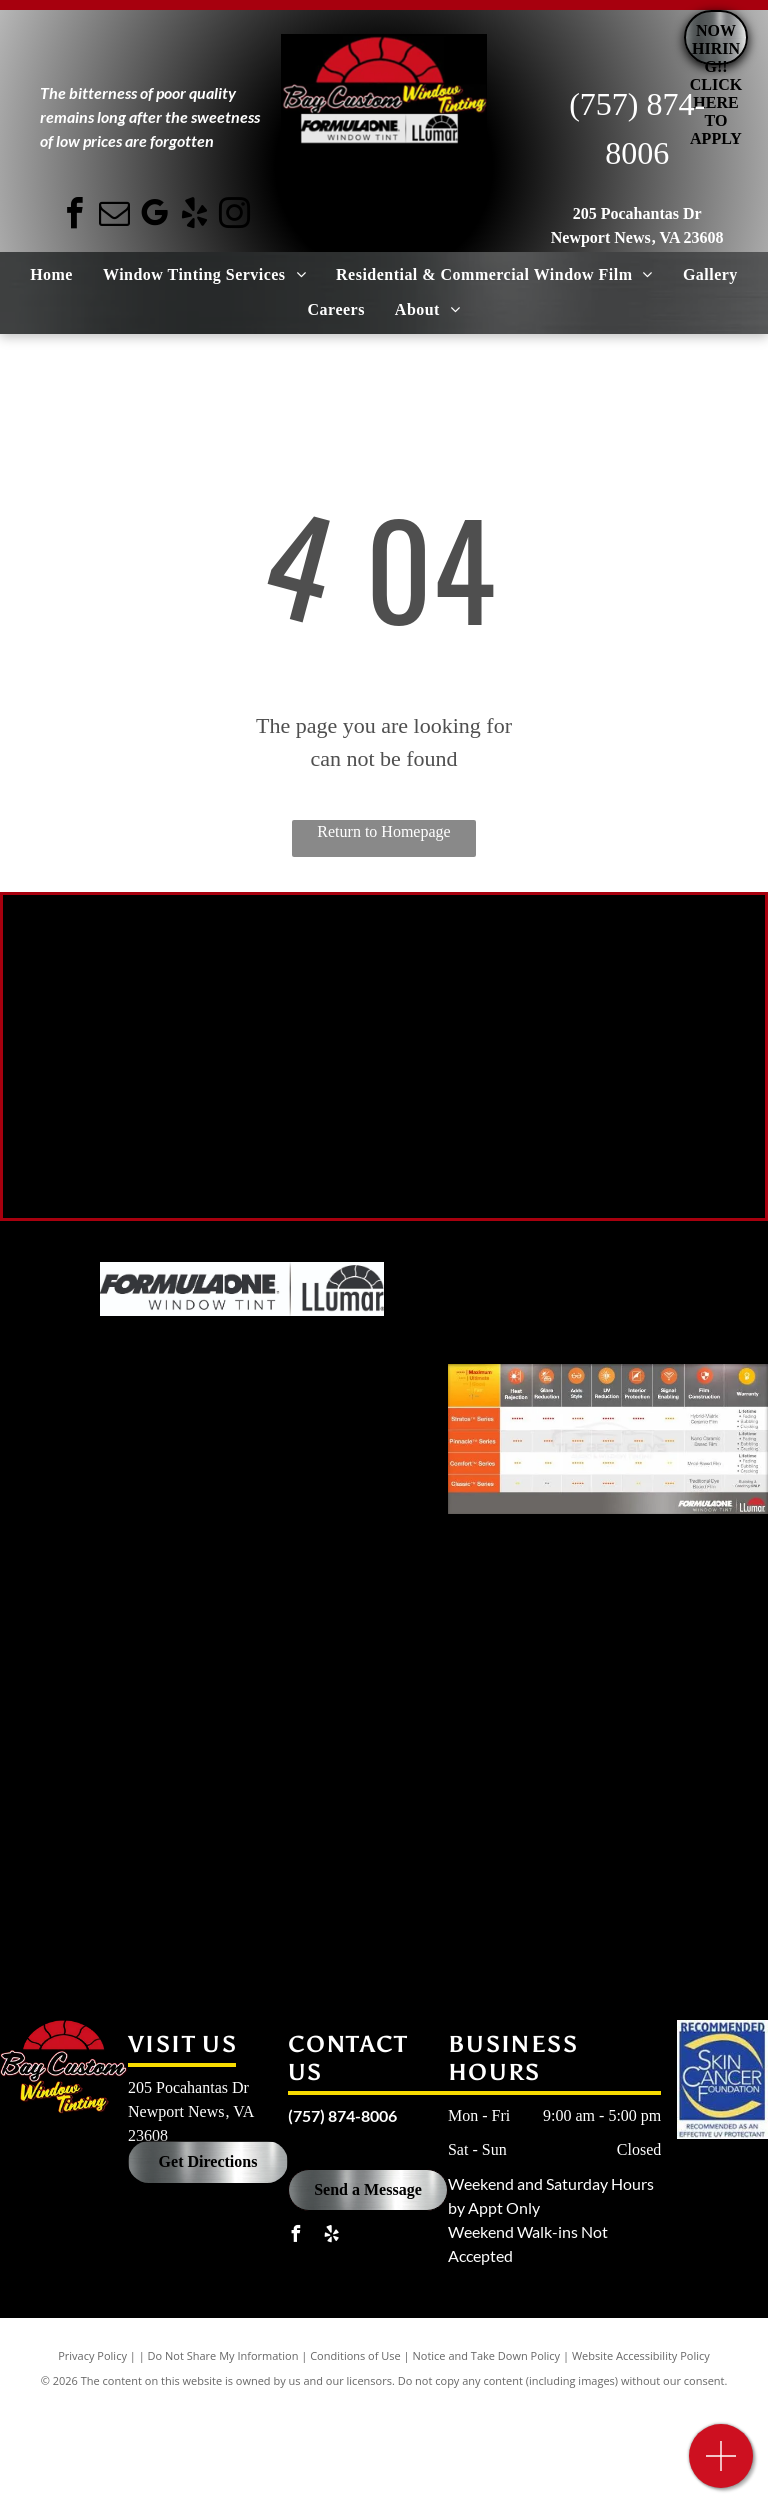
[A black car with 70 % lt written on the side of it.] (198, 1026)
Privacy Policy (92, 2355)
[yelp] (195, 216)
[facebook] (75, 216)
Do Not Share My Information (223, 2355)
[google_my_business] (155, 216)
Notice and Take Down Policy (487, 2355)
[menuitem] (51, 275)
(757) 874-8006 (342, 2115)
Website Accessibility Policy (641, 2355)
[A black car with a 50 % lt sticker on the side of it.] (569, 1046)
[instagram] (235, 216)
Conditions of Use (355, 2355)
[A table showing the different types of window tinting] (608, 1439)
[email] (115, 216)
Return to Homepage (383, 831)
